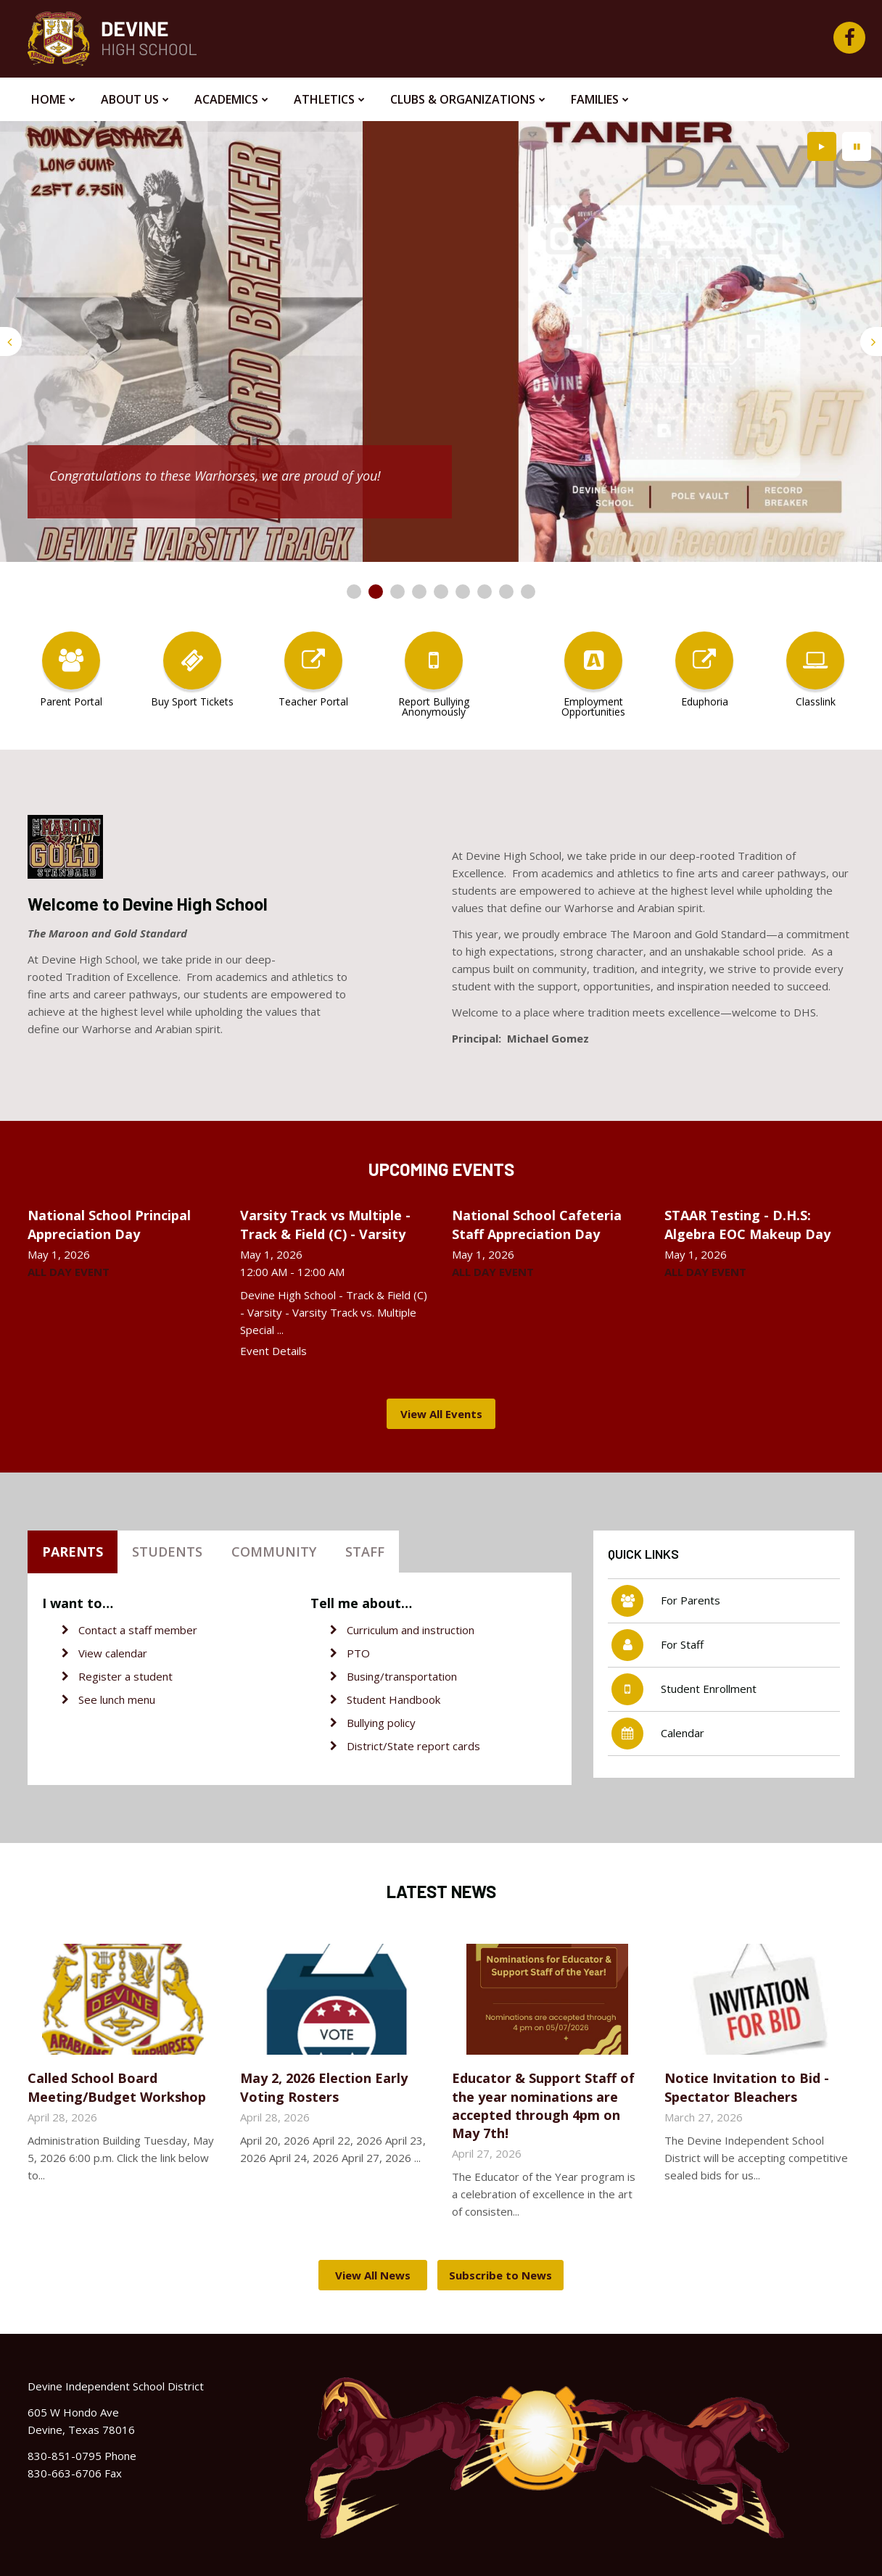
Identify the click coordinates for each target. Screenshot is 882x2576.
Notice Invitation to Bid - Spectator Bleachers (746, 2087)
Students (167, 1551)
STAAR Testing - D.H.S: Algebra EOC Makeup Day (747, 1224)
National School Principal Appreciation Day (109, 1224)
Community (273, 1551)
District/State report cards (413, 1746)
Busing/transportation (402, 1676)
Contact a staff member (137, 1630)
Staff (364, 1551)
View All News (373, 2275)
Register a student (125, 1676)
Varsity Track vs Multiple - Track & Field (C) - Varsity (325, 1224)
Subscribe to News (500, 2275)
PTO (358, 1653)
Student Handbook (393, 1699)
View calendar (112, 1653)
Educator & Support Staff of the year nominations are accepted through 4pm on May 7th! (543, 2105)
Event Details (273, 1350)
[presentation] (11, 341)
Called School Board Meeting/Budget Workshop (117, 2087)
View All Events (441, 1414)
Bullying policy (381, 1722)
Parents (72, 1551)
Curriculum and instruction (410, 1630)
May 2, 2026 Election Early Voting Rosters (324, 2087)
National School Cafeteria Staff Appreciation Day (537, 1224)
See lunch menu (116, 1699)
